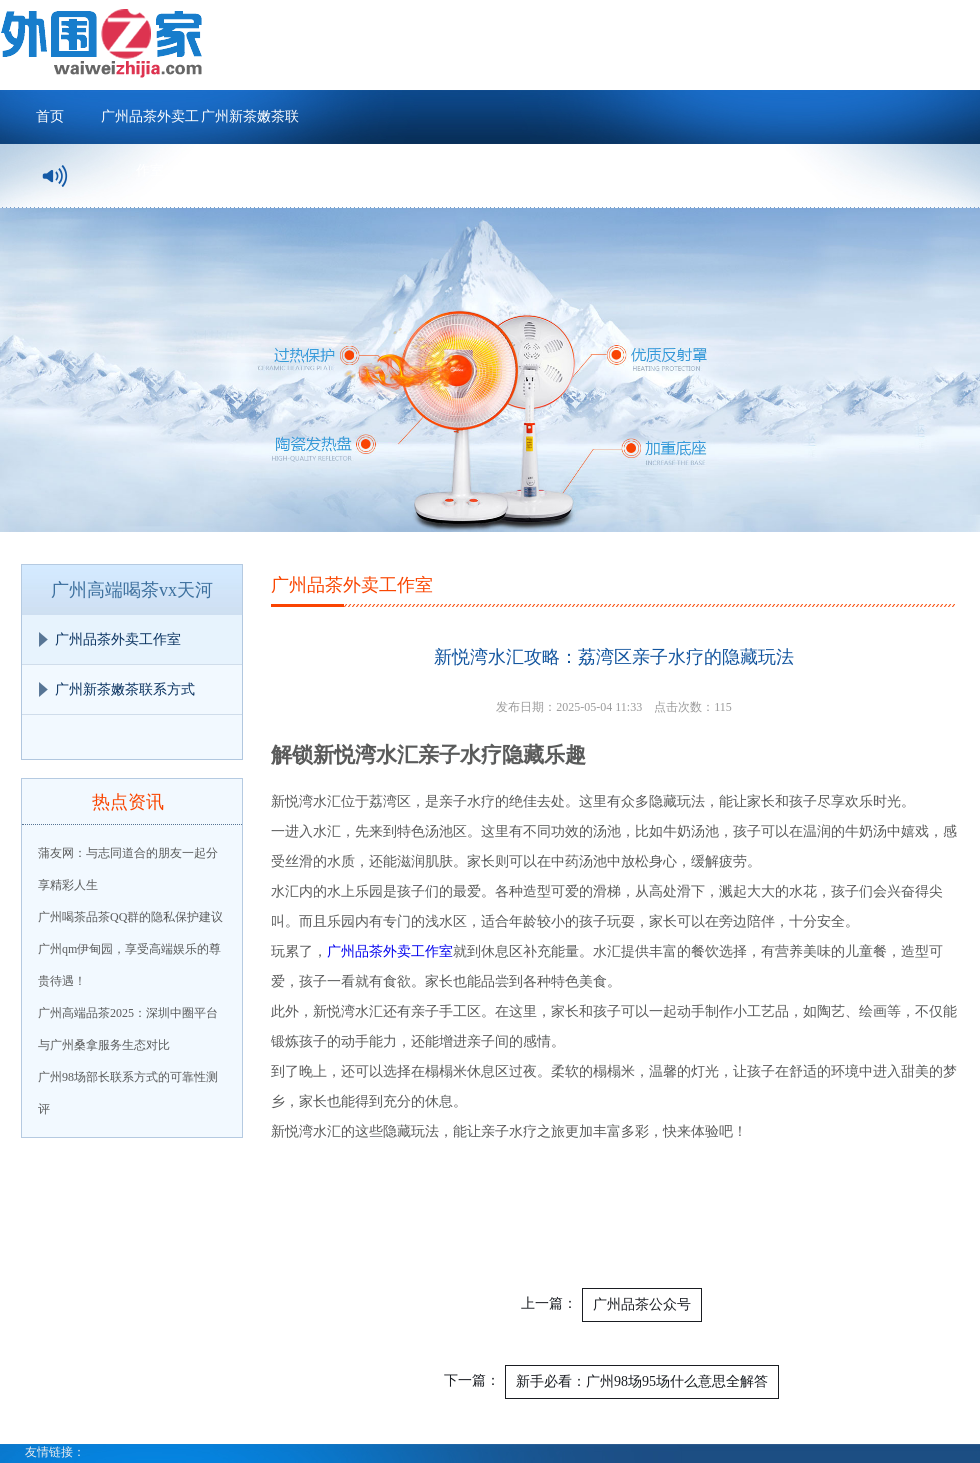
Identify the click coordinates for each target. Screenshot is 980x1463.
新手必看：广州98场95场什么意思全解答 (642, 1381)
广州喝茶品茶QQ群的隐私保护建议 (130, 917)
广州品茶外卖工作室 (150, 126)
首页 (50, 116)
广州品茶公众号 (642, 1304)
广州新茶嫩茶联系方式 (250, 126)
